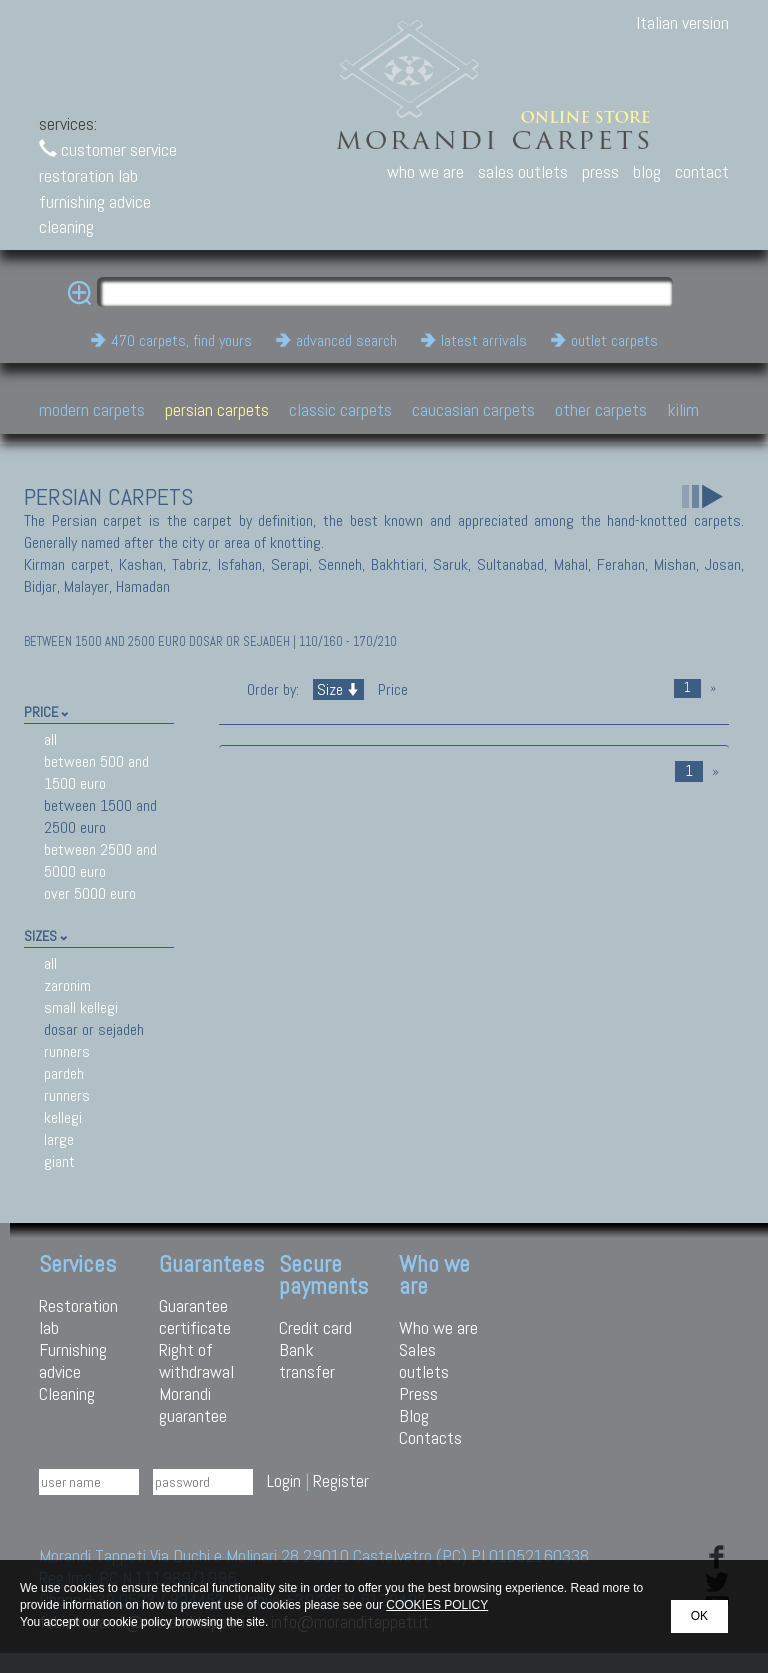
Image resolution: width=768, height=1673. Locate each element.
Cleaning (67, 1393)
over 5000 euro (90, 893)
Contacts (430, 1437)
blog (647, 171)
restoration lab (88, 175)
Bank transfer (307, 1360)
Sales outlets (424, 1360)
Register (341, 1480)
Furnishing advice (73, 1360)
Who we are (438, 1327)
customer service (108, 149)
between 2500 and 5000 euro (100, 860)
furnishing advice (95, 201)
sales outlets (523, 171)
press (600, 171)
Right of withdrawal (196, 1360)
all (50, 739)
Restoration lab (78, 1316)
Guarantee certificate (195, 1316)
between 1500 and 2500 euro (100, 816)
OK (699, 1616)
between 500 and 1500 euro (96, 772)
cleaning (66, 226)
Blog (414, 1415)
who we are (425, 171)
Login (284, 1480)
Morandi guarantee (193, 1404)
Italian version (682, 22)
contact (702, 171)
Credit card (315, 1327)
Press (418, 1393)
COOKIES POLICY (437, 1605)
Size (338, 689)
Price (391, 689)
